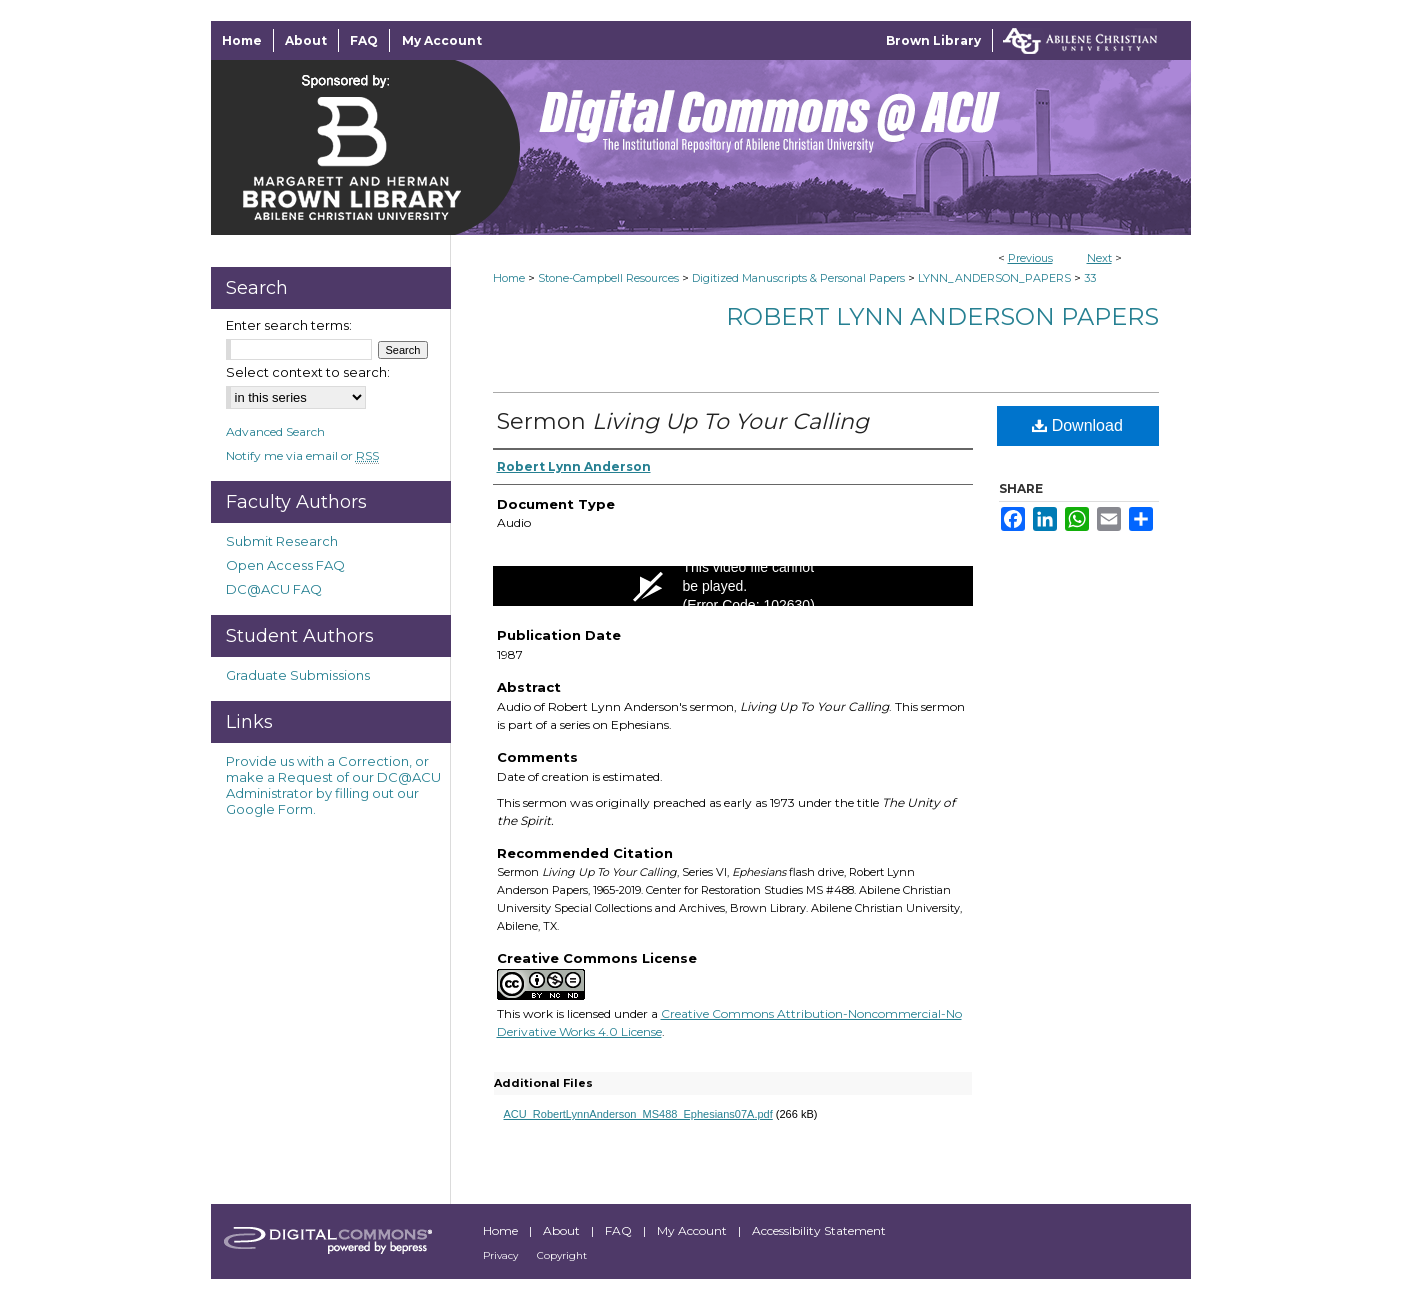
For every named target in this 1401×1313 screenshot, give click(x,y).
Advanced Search (275, 431)
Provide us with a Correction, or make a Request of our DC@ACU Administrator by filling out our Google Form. (333, 785)
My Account (693, 1230)
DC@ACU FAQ (274, 589)
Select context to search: (308, 372)
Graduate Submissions (298, 675)
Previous (1030, 258)
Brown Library (933, 40)
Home (509, 278)
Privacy (502, 1255)
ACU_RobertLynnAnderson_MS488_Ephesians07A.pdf (638, 1114)
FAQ (620, 1230)
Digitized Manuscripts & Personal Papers (798, 278)
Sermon (683, 421)
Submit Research (282, 541)
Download (1077, 425)
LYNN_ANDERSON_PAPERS (994, 278)
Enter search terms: (289, 325)
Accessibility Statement (819, 1230)
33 (1090, 278)
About (563, 1230)
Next (1099, 258)
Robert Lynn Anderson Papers (942, 316)
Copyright (562, 1255)
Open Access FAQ (285, 565)
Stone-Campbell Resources (608, 278)
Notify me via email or (302, 455)
